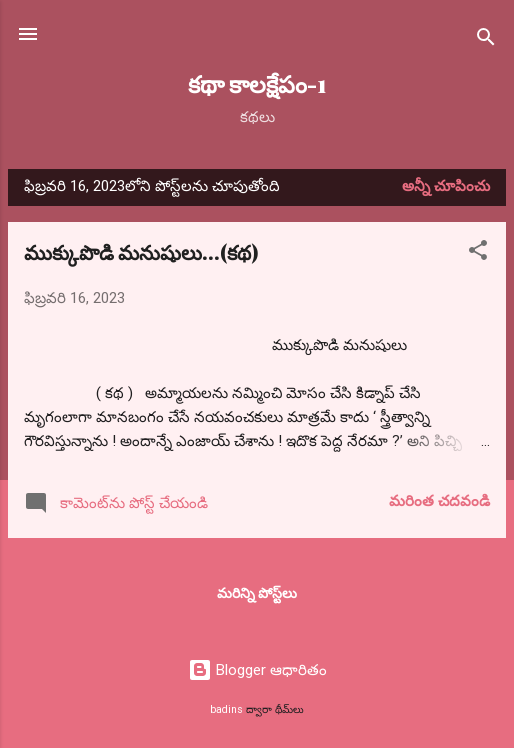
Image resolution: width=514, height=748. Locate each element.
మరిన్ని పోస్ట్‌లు (257, 593)
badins (226, 709)
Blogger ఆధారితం (257, 670)
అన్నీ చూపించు (446, 186)
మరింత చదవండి (439, 501)
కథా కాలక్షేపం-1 (257, 83)
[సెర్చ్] (486, 40)
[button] (478, 253)
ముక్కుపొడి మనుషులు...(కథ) (141, 251)
